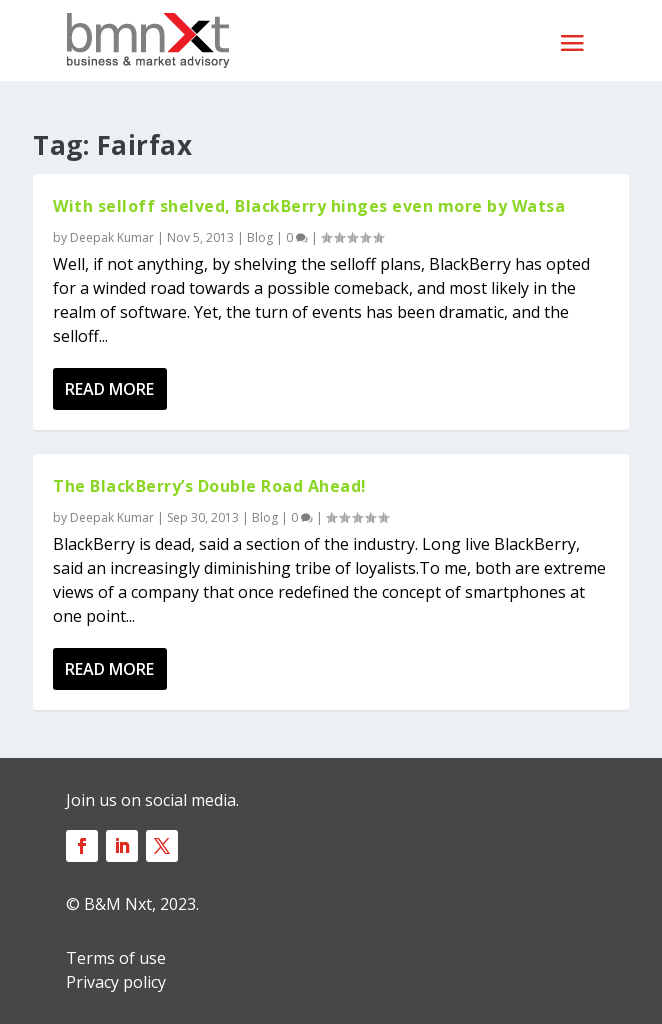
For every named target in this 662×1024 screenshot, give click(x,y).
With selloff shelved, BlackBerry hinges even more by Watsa (309, 206)
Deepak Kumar (112, 237)
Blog (260, 237)
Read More (109, 389)
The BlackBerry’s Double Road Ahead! (210, 486)
